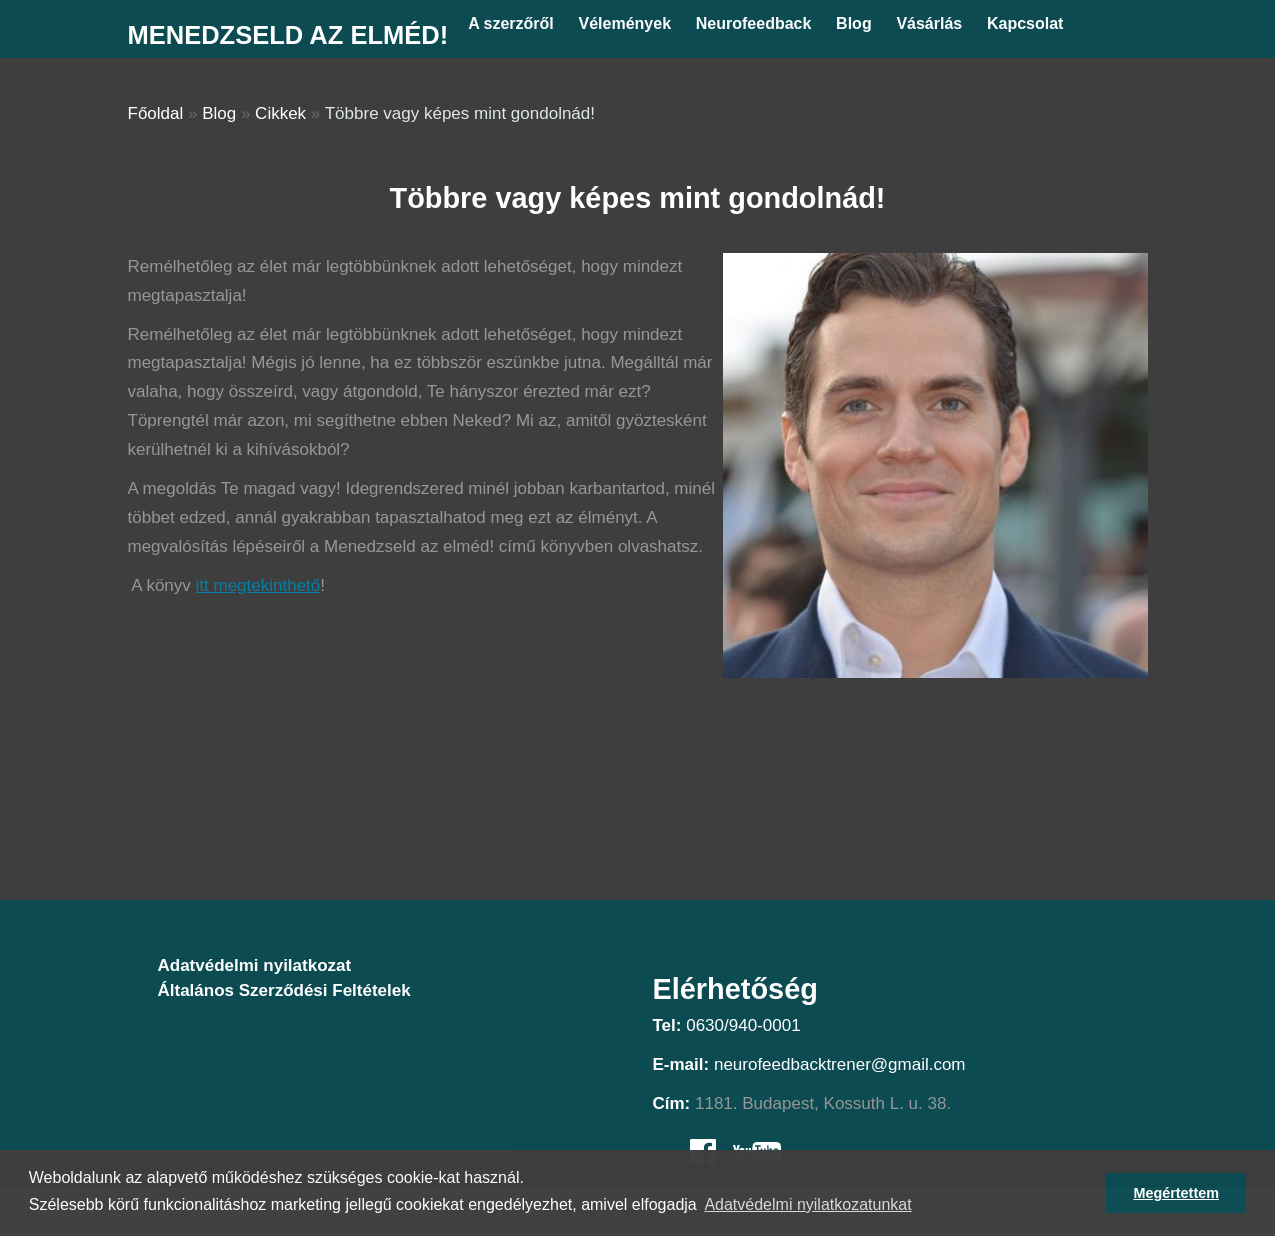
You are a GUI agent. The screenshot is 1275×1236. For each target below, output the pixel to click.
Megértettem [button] (1176, 1193)
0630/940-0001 (743, 1025)
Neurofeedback (754, 23)
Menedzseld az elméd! (288, 35)
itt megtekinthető (258, 585)
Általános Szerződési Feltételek (284, 990)
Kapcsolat (1025, 23)
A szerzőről (511, 23)
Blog (854, 23)
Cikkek (280, 113)
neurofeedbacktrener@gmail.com (840, 1064)
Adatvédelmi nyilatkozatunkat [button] (807, 1204)
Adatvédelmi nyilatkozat (255, 965)
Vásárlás (929, 23)
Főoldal (156, 113)
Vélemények (625, 23)
